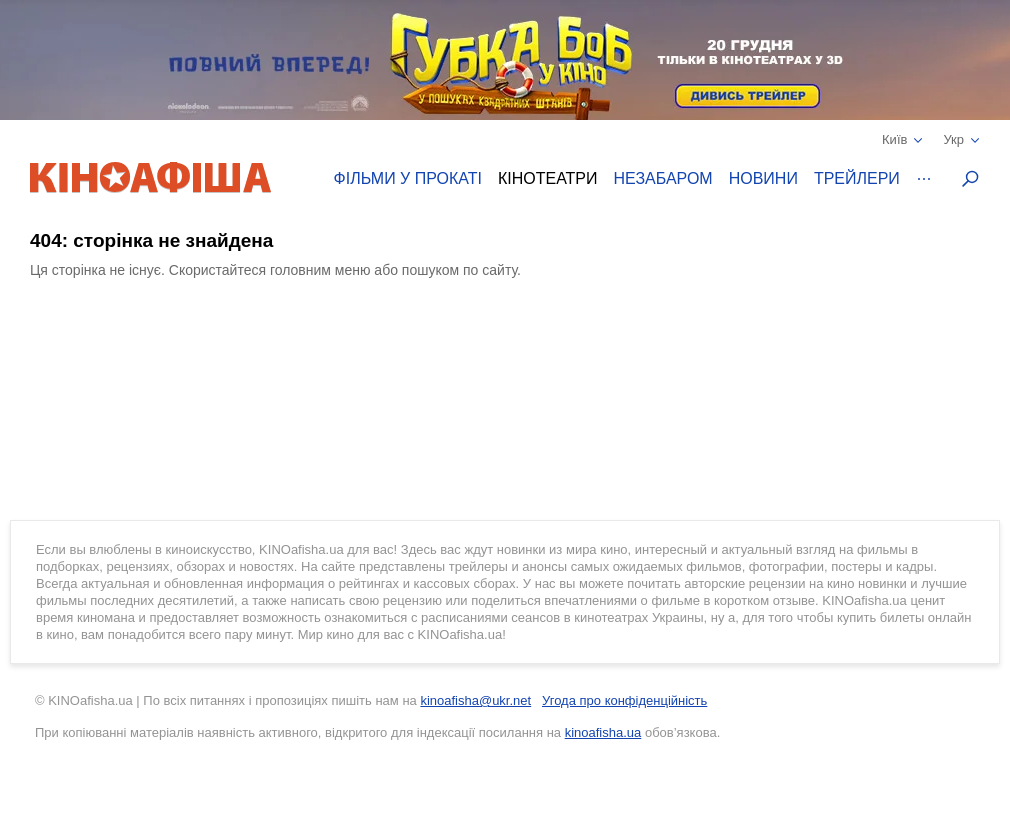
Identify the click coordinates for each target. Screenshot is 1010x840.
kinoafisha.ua (603, 732)
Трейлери (857, 178)
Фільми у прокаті (408, 178)
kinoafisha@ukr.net (475, 700)
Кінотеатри (548, 178)
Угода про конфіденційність (624, 700)
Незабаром (663, 178)
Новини (763, 178)
